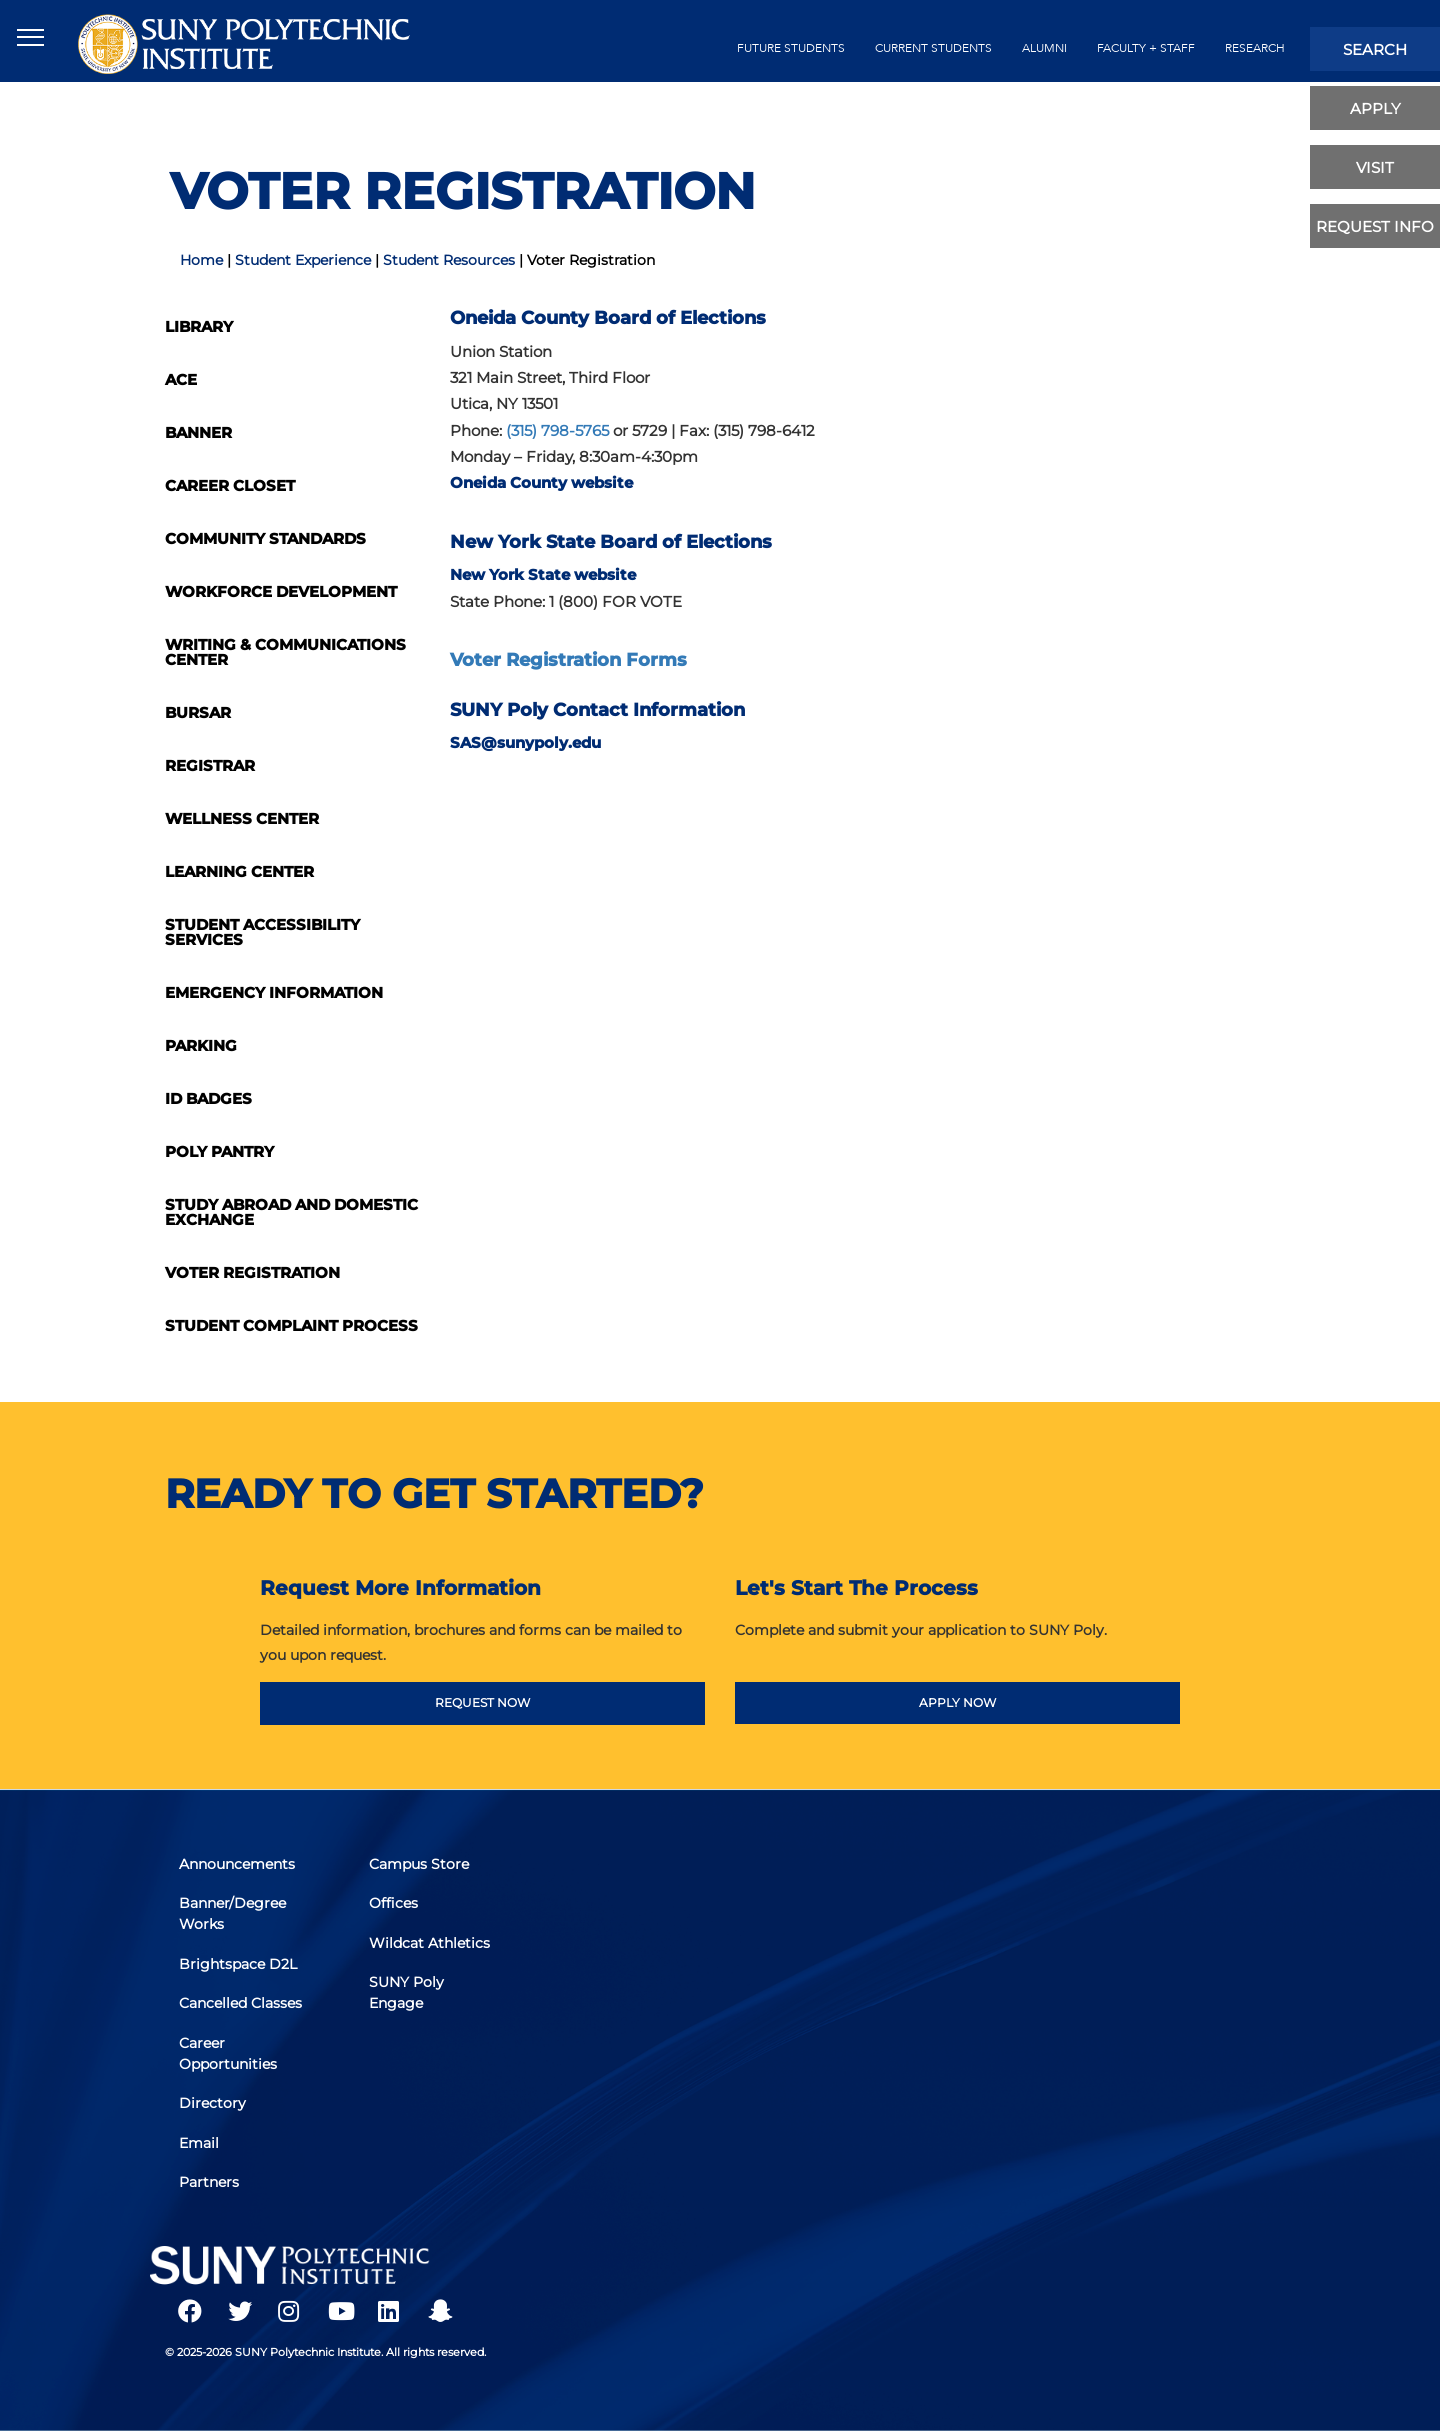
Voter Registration (252, 1272)
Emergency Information (274, 992)
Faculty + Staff (1146, 48)
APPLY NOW (957, 1702)
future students (791, 48)
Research (1255, 48)
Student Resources (449, 260)
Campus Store (420, 1866)
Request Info (1375, 226)
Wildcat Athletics (430, 1944)
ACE (181, 379)
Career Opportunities (229, 2053)
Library (199, 326)
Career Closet (230, 485)
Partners (210, 2181)
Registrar (210, 765)
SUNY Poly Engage (407, 1993)
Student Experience (303, 260)
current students (933, 48)
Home (201, 260)
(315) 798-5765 (559, 430)
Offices (394, 1905)
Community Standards (265, 538)
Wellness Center (242, 818)
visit (1375, 167)
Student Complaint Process (291, 1325)
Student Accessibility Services (262, 932)
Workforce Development (281, 591)
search (1375, 49)
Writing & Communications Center (285, 652)
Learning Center (239, 871)
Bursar (198, 712)
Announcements (238, 1866)
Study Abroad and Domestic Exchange (291, 1212)
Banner (198, 432)
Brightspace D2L (239, 1965)
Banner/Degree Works (233, 1915)
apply (1375, 108)
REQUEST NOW (482, 1702)
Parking (201, 1045)
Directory (213, 2103)
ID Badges (208, 1098)
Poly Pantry (219, 1151)
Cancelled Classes (241, 2004)
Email (200, 2142)
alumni (1044, 48)
